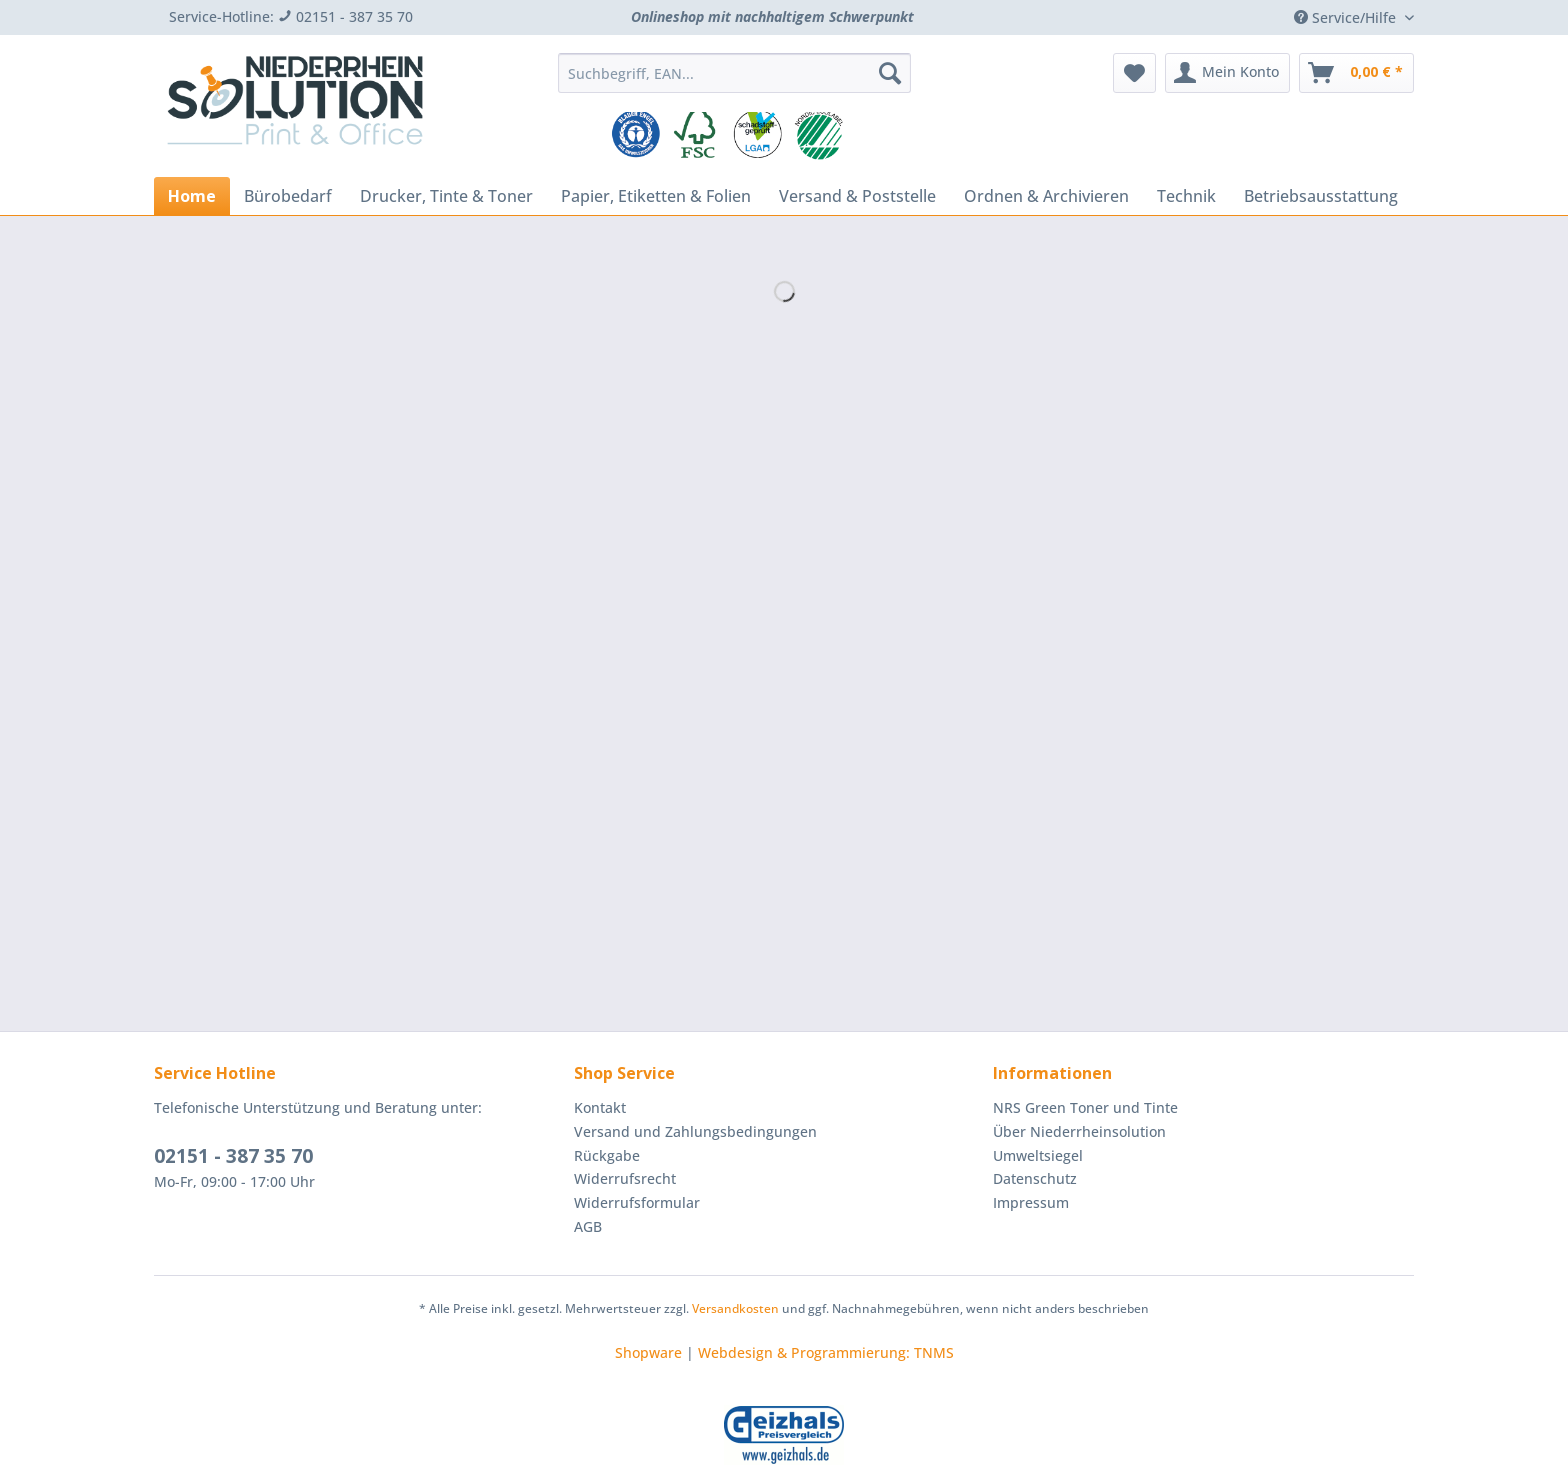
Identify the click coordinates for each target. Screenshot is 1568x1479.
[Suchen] (890, 73)
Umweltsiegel (1038, 1155)
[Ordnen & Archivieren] (1046, 196)
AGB (588, 1226)
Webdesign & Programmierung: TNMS (826, 1352)
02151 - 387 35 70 (233, 1156)
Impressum (1031, 1202)
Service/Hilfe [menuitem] (1347, 17)
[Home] (192, 196)
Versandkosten (735, 1308)
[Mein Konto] (1227, 73)
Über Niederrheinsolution (1079, 1131)
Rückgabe (607, 1155)
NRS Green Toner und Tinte (1085, 1107)
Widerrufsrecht (625, 1178)
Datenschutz (1035, 1178)
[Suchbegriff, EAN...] (734, 73)
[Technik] (1186, 196)
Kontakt (600, 1107)
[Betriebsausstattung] (1321, 196)
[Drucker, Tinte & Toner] (446, 196)
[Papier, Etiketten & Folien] (656, 196)
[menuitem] (734, 82)
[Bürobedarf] (288, 196)
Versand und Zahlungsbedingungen (695, 1131)
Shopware (648, 1352)
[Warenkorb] (1356, 73)
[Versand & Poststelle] (857, 196)
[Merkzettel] (1134, 73)
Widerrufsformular (637, 1202)
